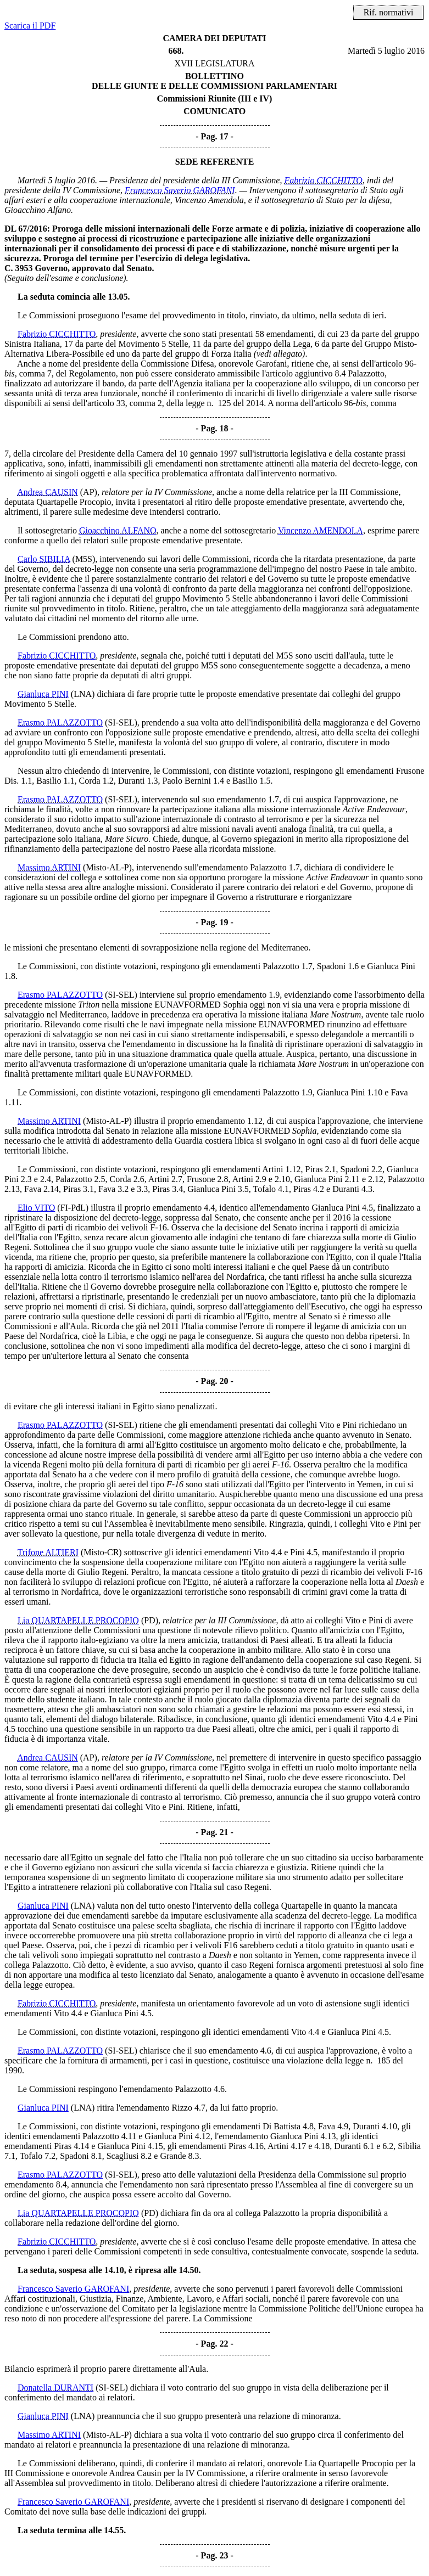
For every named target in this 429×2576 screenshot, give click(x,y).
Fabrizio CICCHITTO (323, 180)
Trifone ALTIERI (48, 1552)
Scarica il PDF (29, 25)
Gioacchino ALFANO (118, 530)
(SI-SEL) (121, 722)
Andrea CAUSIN (47, 492)
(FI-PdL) (72, 1207)
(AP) (88, 492)
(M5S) (84, 559)
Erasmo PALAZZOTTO (60, 722)
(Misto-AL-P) (107, 867)
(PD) (149, 1620)
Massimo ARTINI (49, 867)
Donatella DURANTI (55, 2387)
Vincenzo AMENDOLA (320, 530)
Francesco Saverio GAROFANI (180, 190)
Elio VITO (36, 1207)
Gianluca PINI (43, 694)
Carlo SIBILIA (44, 559)
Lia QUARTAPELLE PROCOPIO (78, 1620)
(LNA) (83, 694)
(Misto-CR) (101, 1552)
